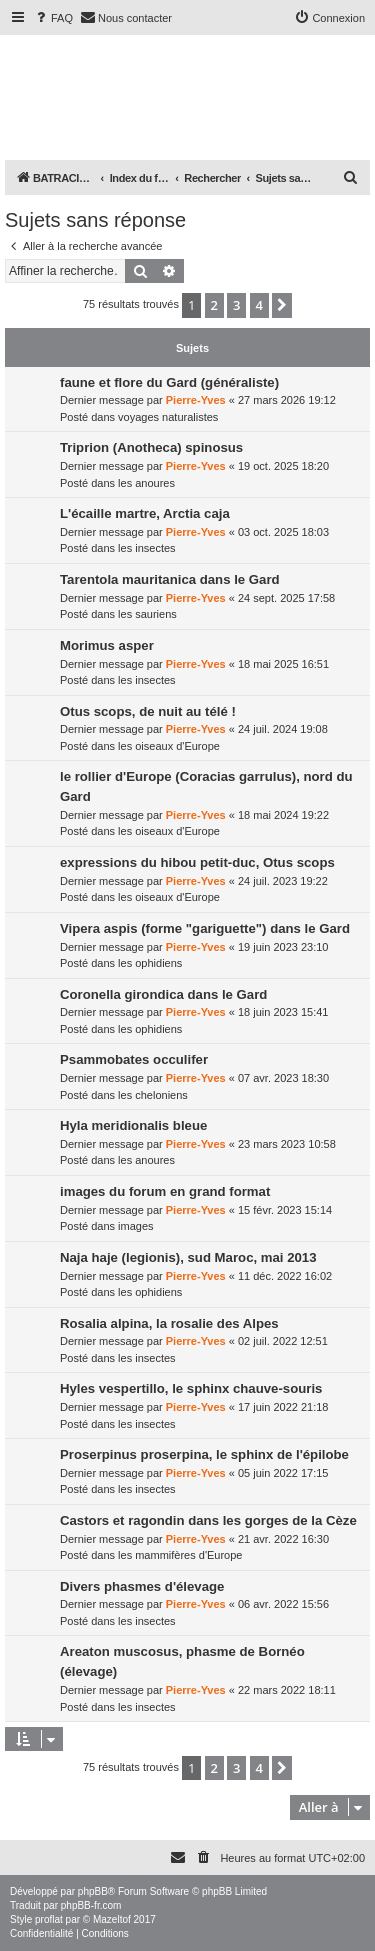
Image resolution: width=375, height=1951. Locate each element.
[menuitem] (53, 18)
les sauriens (147, 614)
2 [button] (214, 305)
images (135, 1226)
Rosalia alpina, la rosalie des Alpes (169, 1323)
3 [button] (236, 305)
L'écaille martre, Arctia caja (145, 513)
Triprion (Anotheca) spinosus (151, 447)
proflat (49, 1919)
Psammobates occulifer (134, 1059)
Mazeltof (112, 1919)
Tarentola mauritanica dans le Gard (170, 579)
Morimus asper (107, 645)
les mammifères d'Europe (180, 1555)
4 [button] (259, 305)
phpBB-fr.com (91, 1905)
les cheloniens (153, 1095)
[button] (282, 305)
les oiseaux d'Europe (169, 746)
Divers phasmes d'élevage (142, 1586)
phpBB (93, 1891)
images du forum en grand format (165, 1191)
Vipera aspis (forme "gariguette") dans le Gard (205, 928)
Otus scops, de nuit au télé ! (148, 711)
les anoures (146, 483)
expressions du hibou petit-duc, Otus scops (197, 862)
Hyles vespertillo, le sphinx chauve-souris (191, 1388)
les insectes (146, 548)
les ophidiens (150, 963)
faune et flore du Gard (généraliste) (169, 382)
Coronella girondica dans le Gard (163, 994)
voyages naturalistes (168, 417)
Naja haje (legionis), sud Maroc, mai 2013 (188, 1257)
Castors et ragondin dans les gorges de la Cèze (208, 1520)
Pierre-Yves (196, 400)
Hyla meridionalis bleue (133, 1125)
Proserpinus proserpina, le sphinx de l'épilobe (204, 1454)
